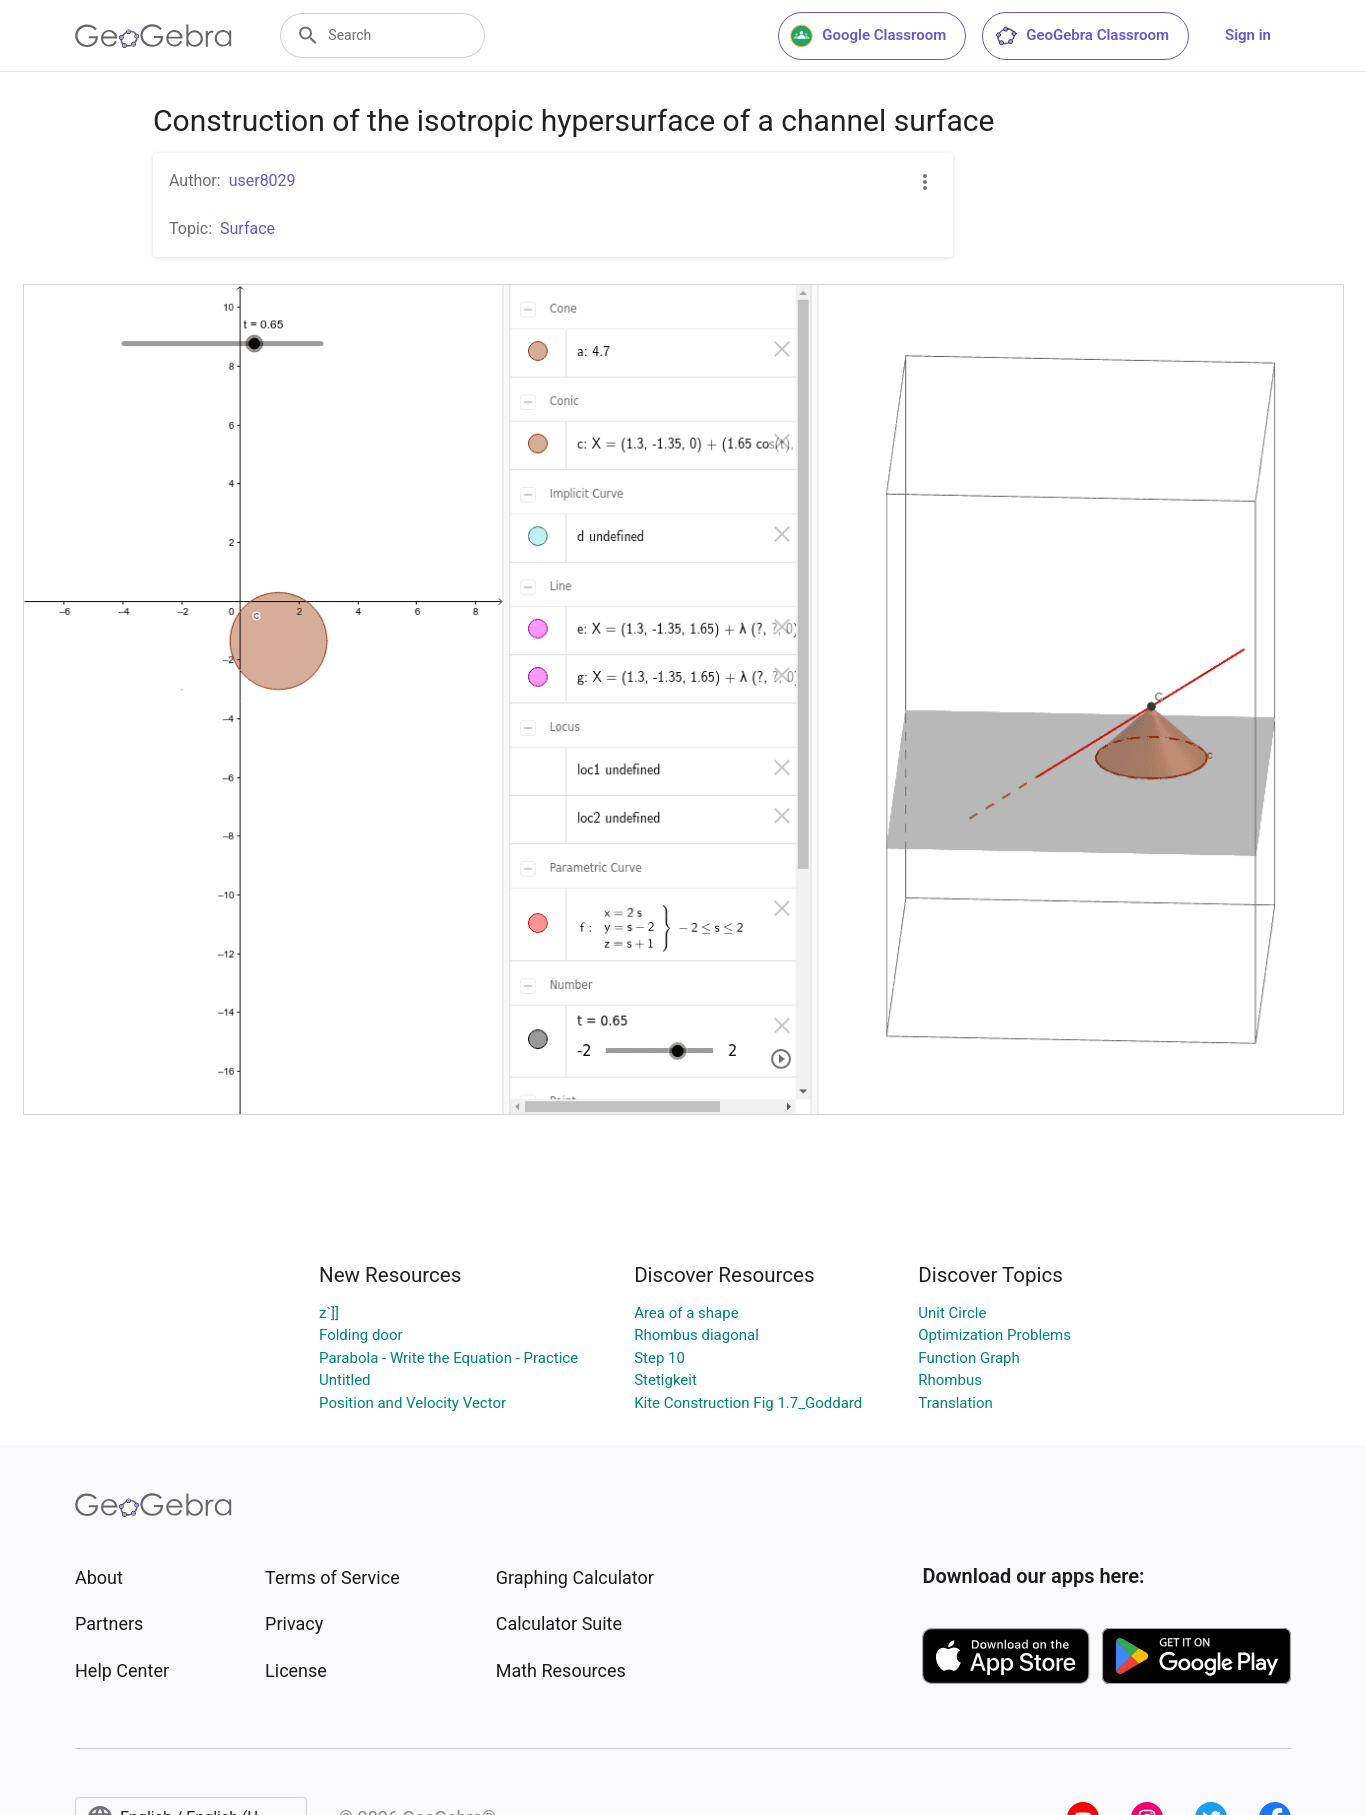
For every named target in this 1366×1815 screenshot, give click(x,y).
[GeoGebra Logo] (153, 36)
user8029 (262, 180)
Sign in (1248, 35)
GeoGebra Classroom (1081, 36)
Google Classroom (868, 36)
